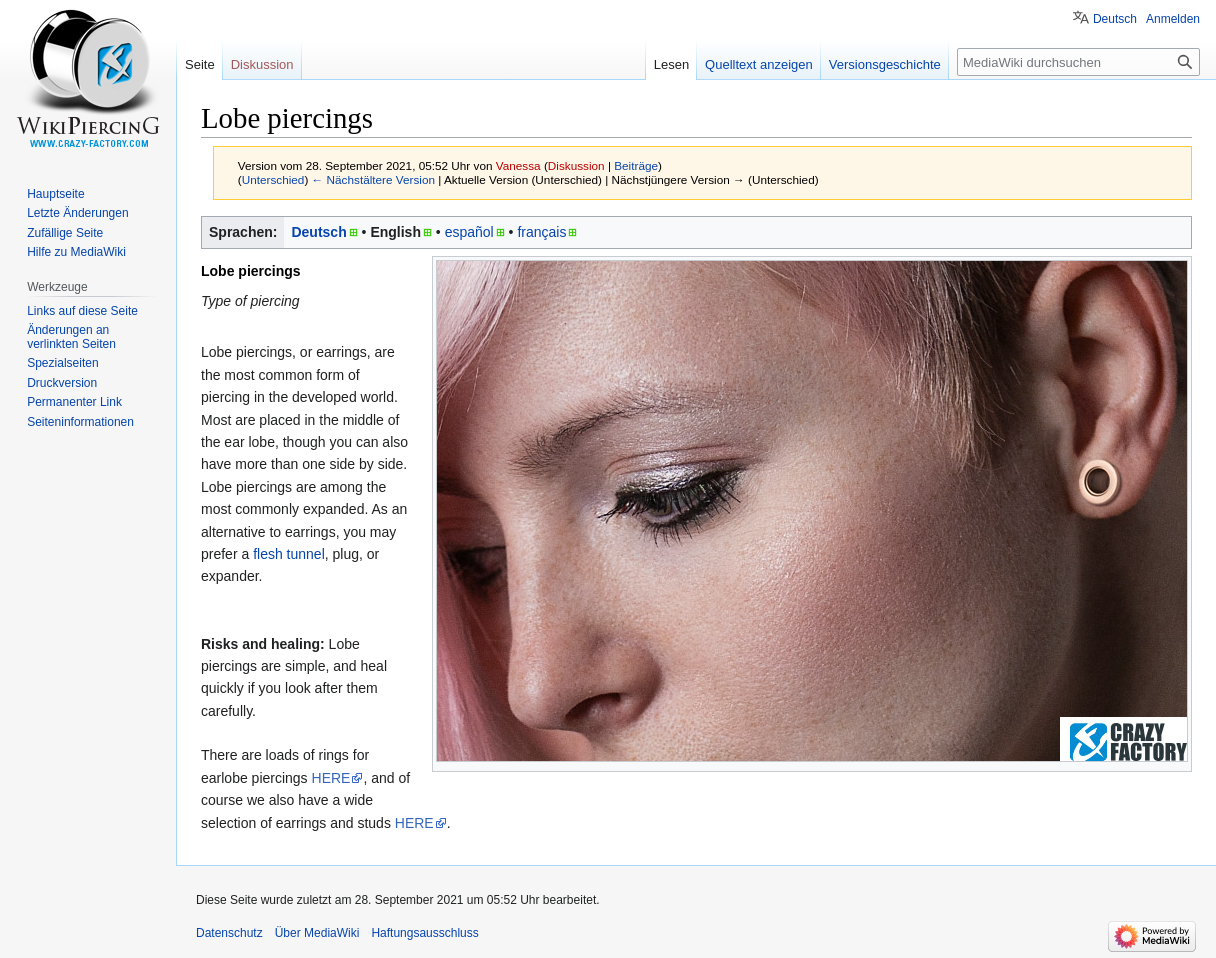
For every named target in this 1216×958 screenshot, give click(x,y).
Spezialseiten (62, 363)
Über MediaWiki (317, 933)
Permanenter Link (74, 402)
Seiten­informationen (80, 422)
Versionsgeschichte (885, 64)
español (469, 232)
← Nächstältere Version (373, 179)
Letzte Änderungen (77, 213)
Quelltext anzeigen (759, 64)
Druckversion (62, 383)
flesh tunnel (289, 554)
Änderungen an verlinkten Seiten (71, 337)
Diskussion (576, 165)
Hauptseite (55, 194)
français (541, 232)
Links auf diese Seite (82, 311)
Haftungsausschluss (424, 933)
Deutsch (318, 232)
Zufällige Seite (65, 233)
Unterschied (273, 179)
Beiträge (636, 165)
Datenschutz (229, 933)
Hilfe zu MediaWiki (76, 252)
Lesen (671, 64)
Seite (200, 64)
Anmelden (1173, 19)
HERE (331, 778)
